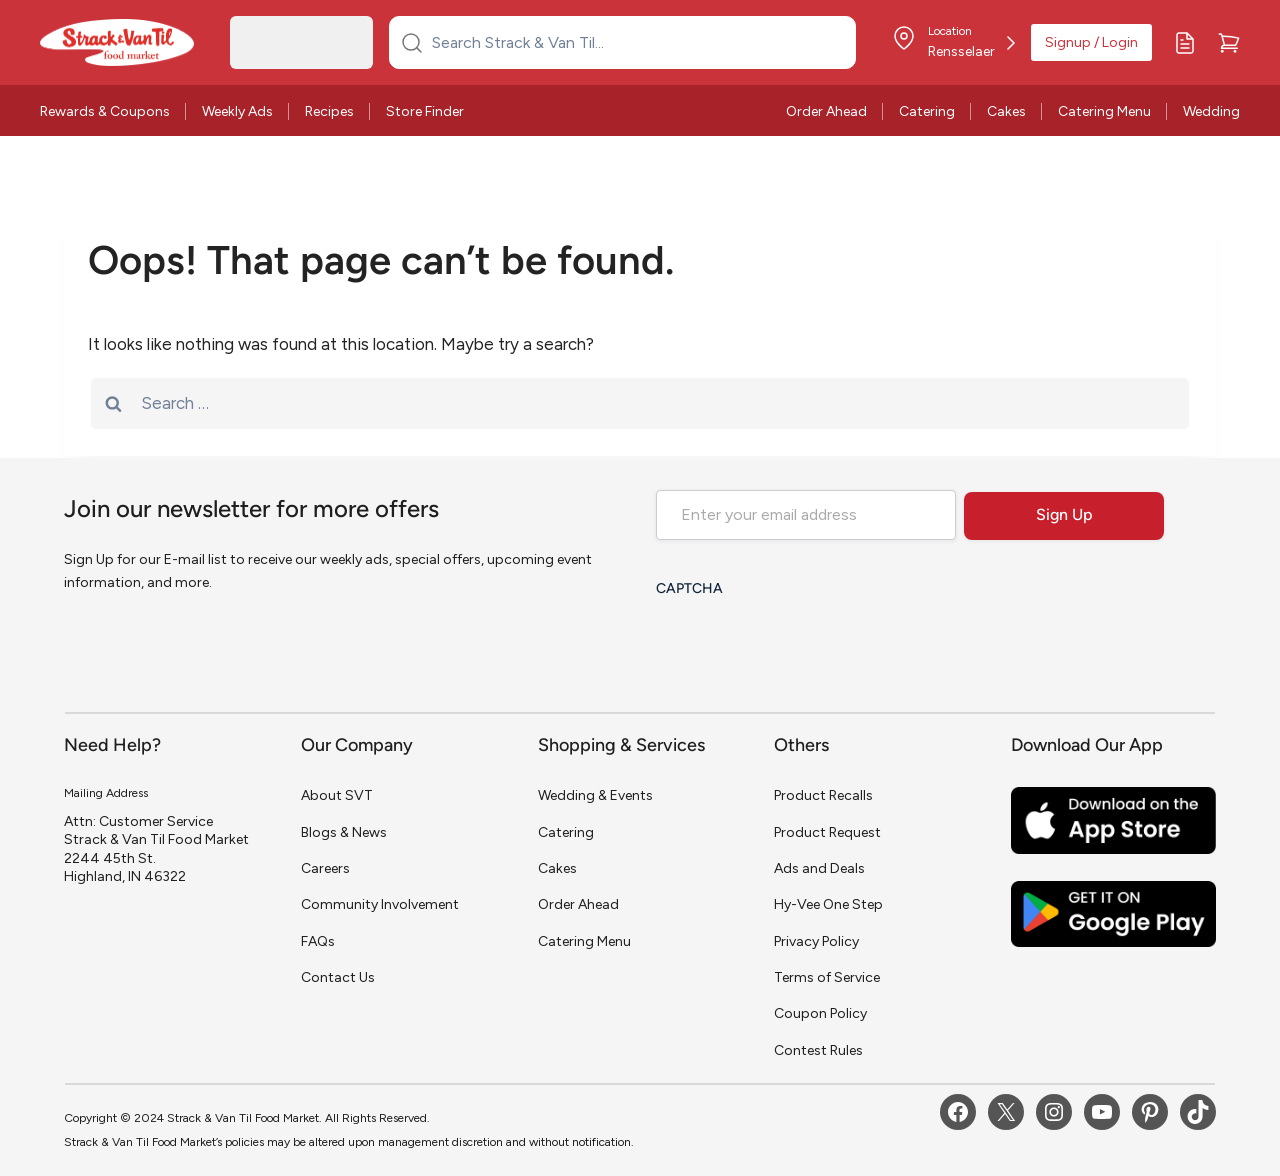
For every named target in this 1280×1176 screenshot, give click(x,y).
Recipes (329, 111)
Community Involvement (380, 904)
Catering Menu (1104, 111)
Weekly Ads (237, 111)
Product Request (827, 832)
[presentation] (808, 647)
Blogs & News (344, 832)
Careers (325, 868)
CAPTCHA (689, 589)
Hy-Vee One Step (828, 904)
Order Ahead (826, 111)
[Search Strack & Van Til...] (634, 42)
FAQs (318, 941)
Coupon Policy (820, 1013)
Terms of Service (827, 977)
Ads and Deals (819, 868)
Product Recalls (823, 795)
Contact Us (338, 977)
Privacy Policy (816, 941)
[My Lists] (1185, 43)
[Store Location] (953, 43)
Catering (927, 111)
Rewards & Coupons (105, 111)
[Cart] (1229, 43)
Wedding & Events (595, 795)
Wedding (1211, 111)
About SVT (337, 795)
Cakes (1006, 111)
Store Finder (425, 111)
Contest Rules (818, 1050)
